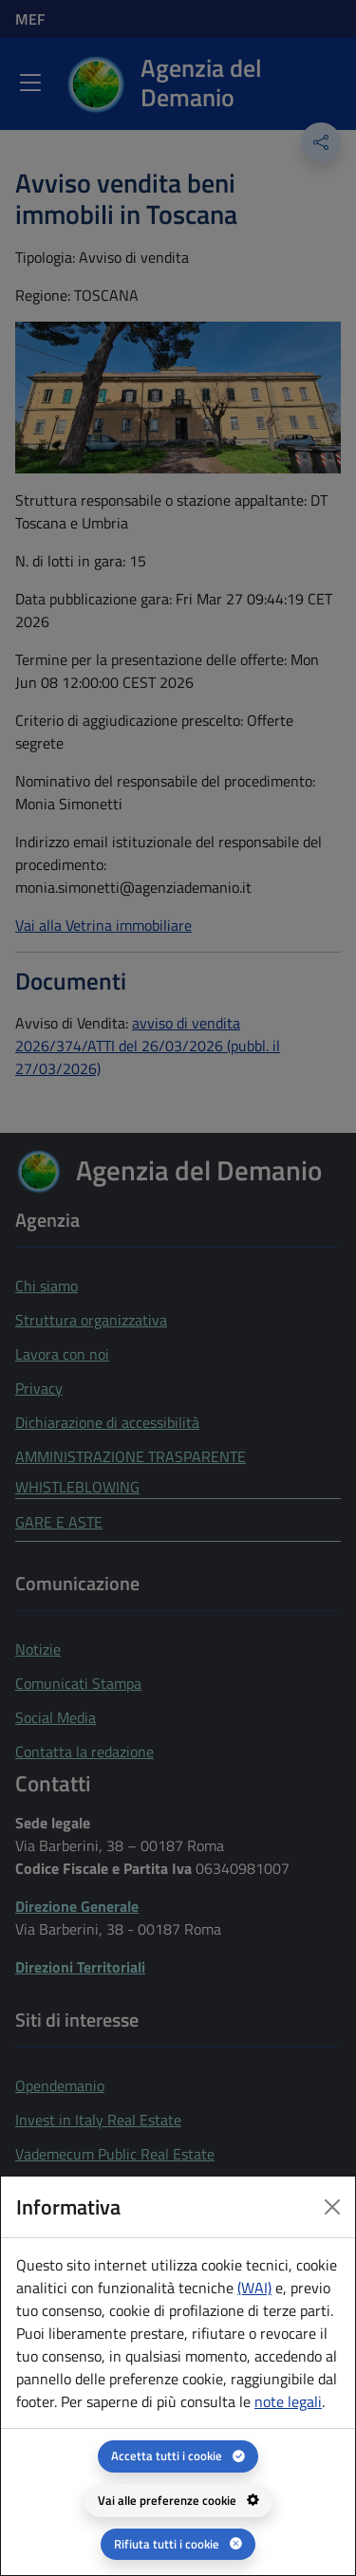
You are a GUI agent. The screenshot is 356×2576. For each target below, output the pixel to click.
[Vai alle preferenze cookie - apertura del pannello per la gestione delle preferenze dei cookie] (178, 2500)
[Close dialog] (332, 2207)
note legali (288, 2401)
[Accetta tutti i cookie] (178, 2456)
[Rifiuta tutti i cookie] (178, 2544)
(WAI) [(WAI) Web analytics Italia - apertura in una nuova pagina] (254, 2287)
